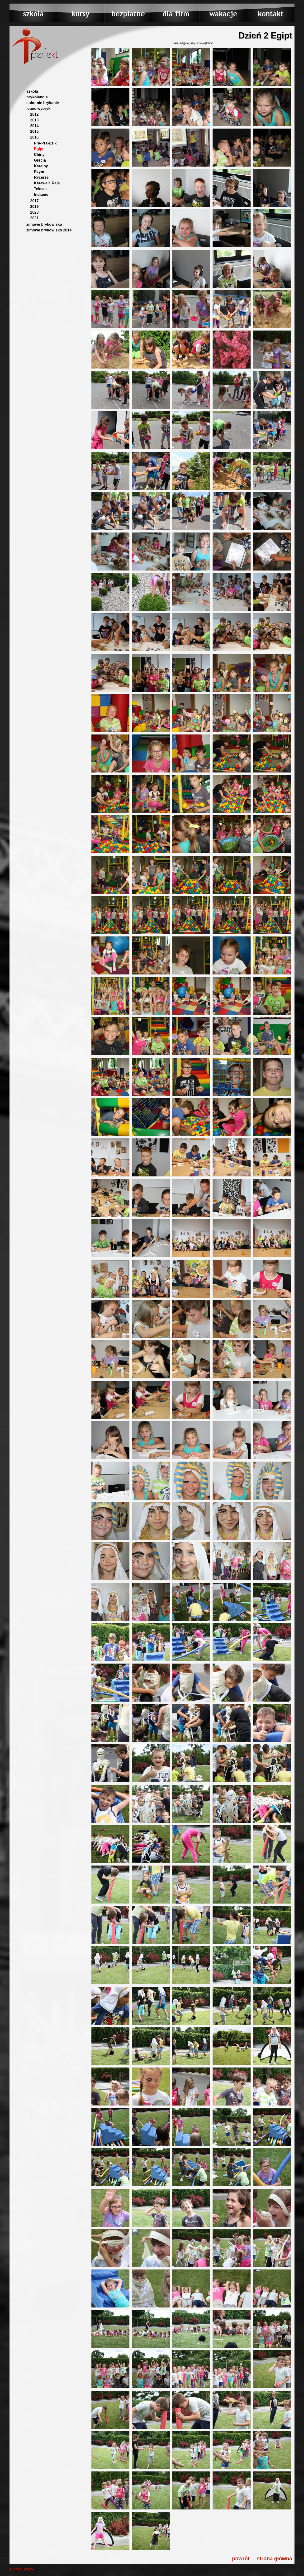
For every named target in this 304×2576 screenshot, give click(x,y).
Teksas (40, 189)
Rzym (39, 172)
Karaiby (41, 166)
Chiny (39, 155)
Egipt (38, 149)
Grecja (40, 160)
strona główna (274, 2559)
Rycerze (41, 177)
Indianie (41, 194)
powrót (240, 2559)
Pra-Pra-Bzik (45, 143)
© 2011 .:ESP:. (22, 2570)
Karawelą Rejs (47, 183)
